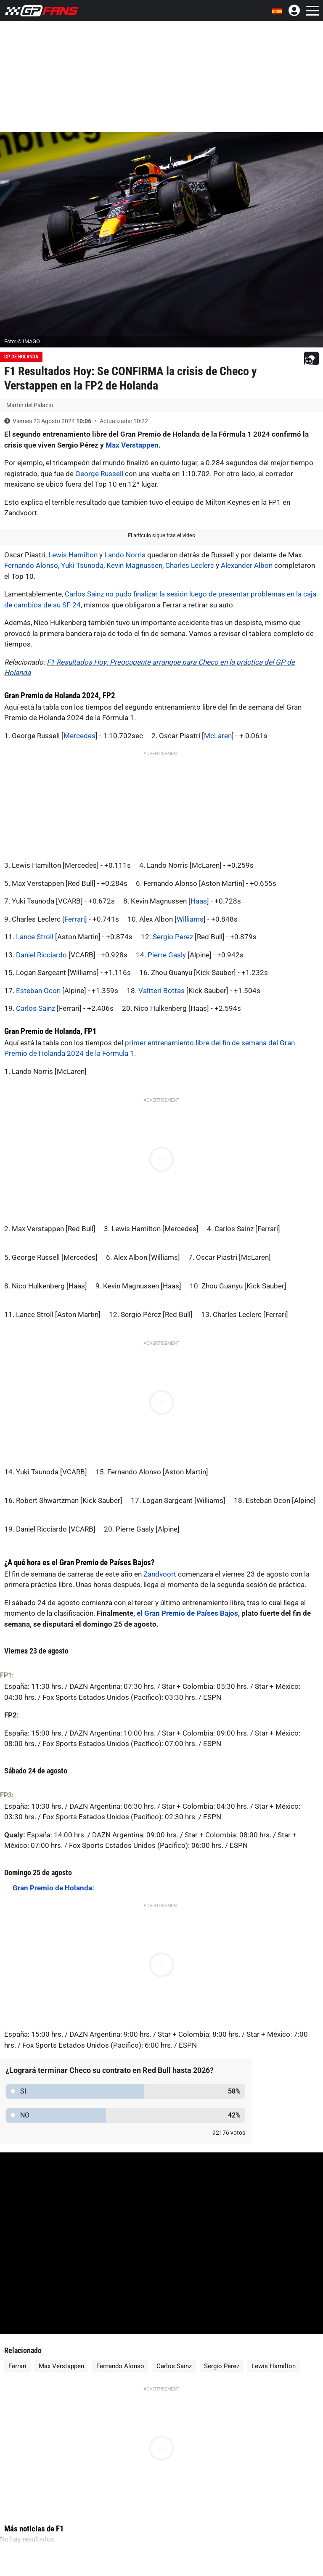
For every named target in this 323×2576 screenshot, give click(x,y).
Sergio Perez (173, 937)
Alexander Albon (247, 565)
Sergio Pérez (221, 2366)
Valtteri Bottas (161, 990)
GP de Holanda (21, 357)
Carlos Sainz (35, 1008)
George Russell (99, 473)
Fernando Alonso (31, 565)
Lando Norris (125, 555)
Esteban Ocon (38, 990)
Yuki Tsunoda (82, 565)
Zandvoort (159, 1574)
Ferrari (74, 919)
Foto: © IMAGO (22, 341)
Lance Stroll (34, 937)
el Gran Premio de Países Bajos (187, 1613)
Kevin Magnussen (134, 565)
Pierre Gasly (167, 955)
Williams (190, 919)
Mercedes (79, 735)
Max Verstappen (132, 445)
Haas (199, 901)
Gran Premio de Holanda (52, 1888)
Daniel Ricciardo (41, 955)
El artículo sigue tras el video (161, 535)
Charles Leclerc (189, 565)
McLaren (218, 735)
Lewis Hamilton (73, 555)
